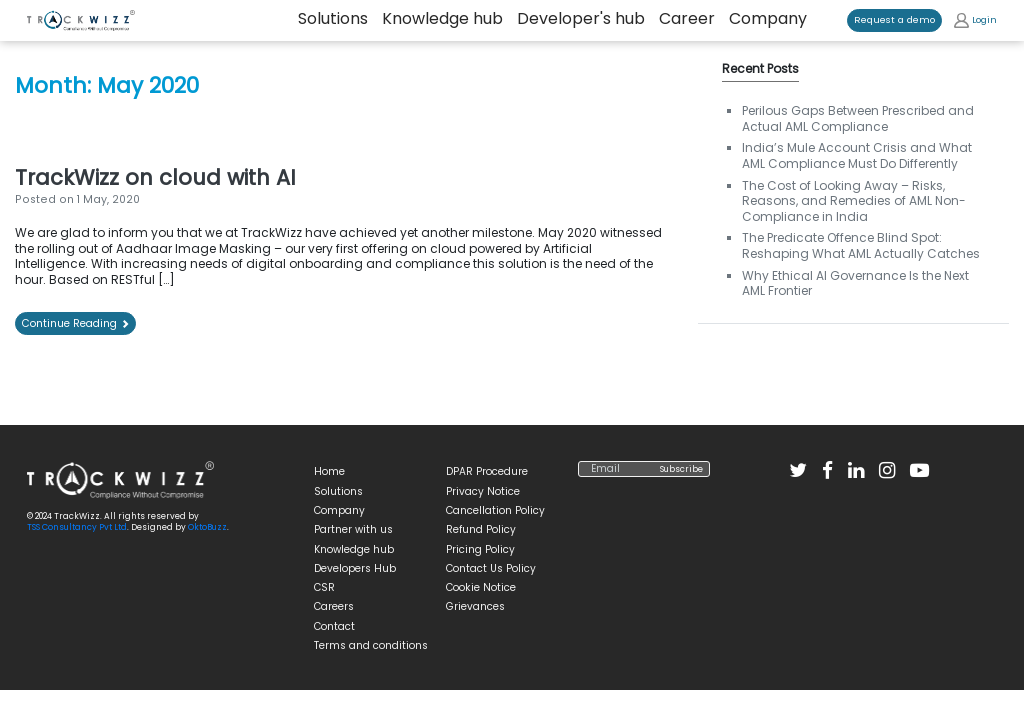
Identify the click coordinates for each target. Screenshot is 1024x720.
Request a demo (894, 19)
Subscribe (681, 469)
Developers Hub (355, 568)
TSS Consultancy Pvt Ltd (77, 527)
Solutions (338, 491)
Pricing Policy (480, 549)
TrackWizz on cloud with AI (155, 177)
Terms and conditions (371, 645)
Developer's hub (581, 19)
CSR (324, 587)
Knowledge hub (442, 19)
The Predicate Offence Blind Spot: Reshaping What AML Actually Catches (861, 245)
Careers (334, 606)
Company (768, 19)
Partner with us (353, 529)
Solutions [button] (333, 19)
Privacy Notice (483, 491)
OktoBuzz (207, 527)
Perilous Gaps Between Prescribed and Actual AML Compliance (858, 118)
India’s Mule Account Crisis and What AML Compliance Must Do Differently (857, 155)
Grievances (475, 606)
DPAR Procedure (487, 471)
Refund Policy (481, 529)
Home (329, 471)
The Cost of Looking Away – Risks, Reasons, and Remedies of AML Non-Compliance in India (854, 201)
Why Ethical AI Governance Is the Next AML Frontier (855, 283)
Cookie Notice (481, 587)
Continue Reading (75, 323)
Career (687, 19)
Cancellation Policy (495, 510)
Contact (334, 626)
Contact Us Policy (491, 568)
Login (975, 20)
